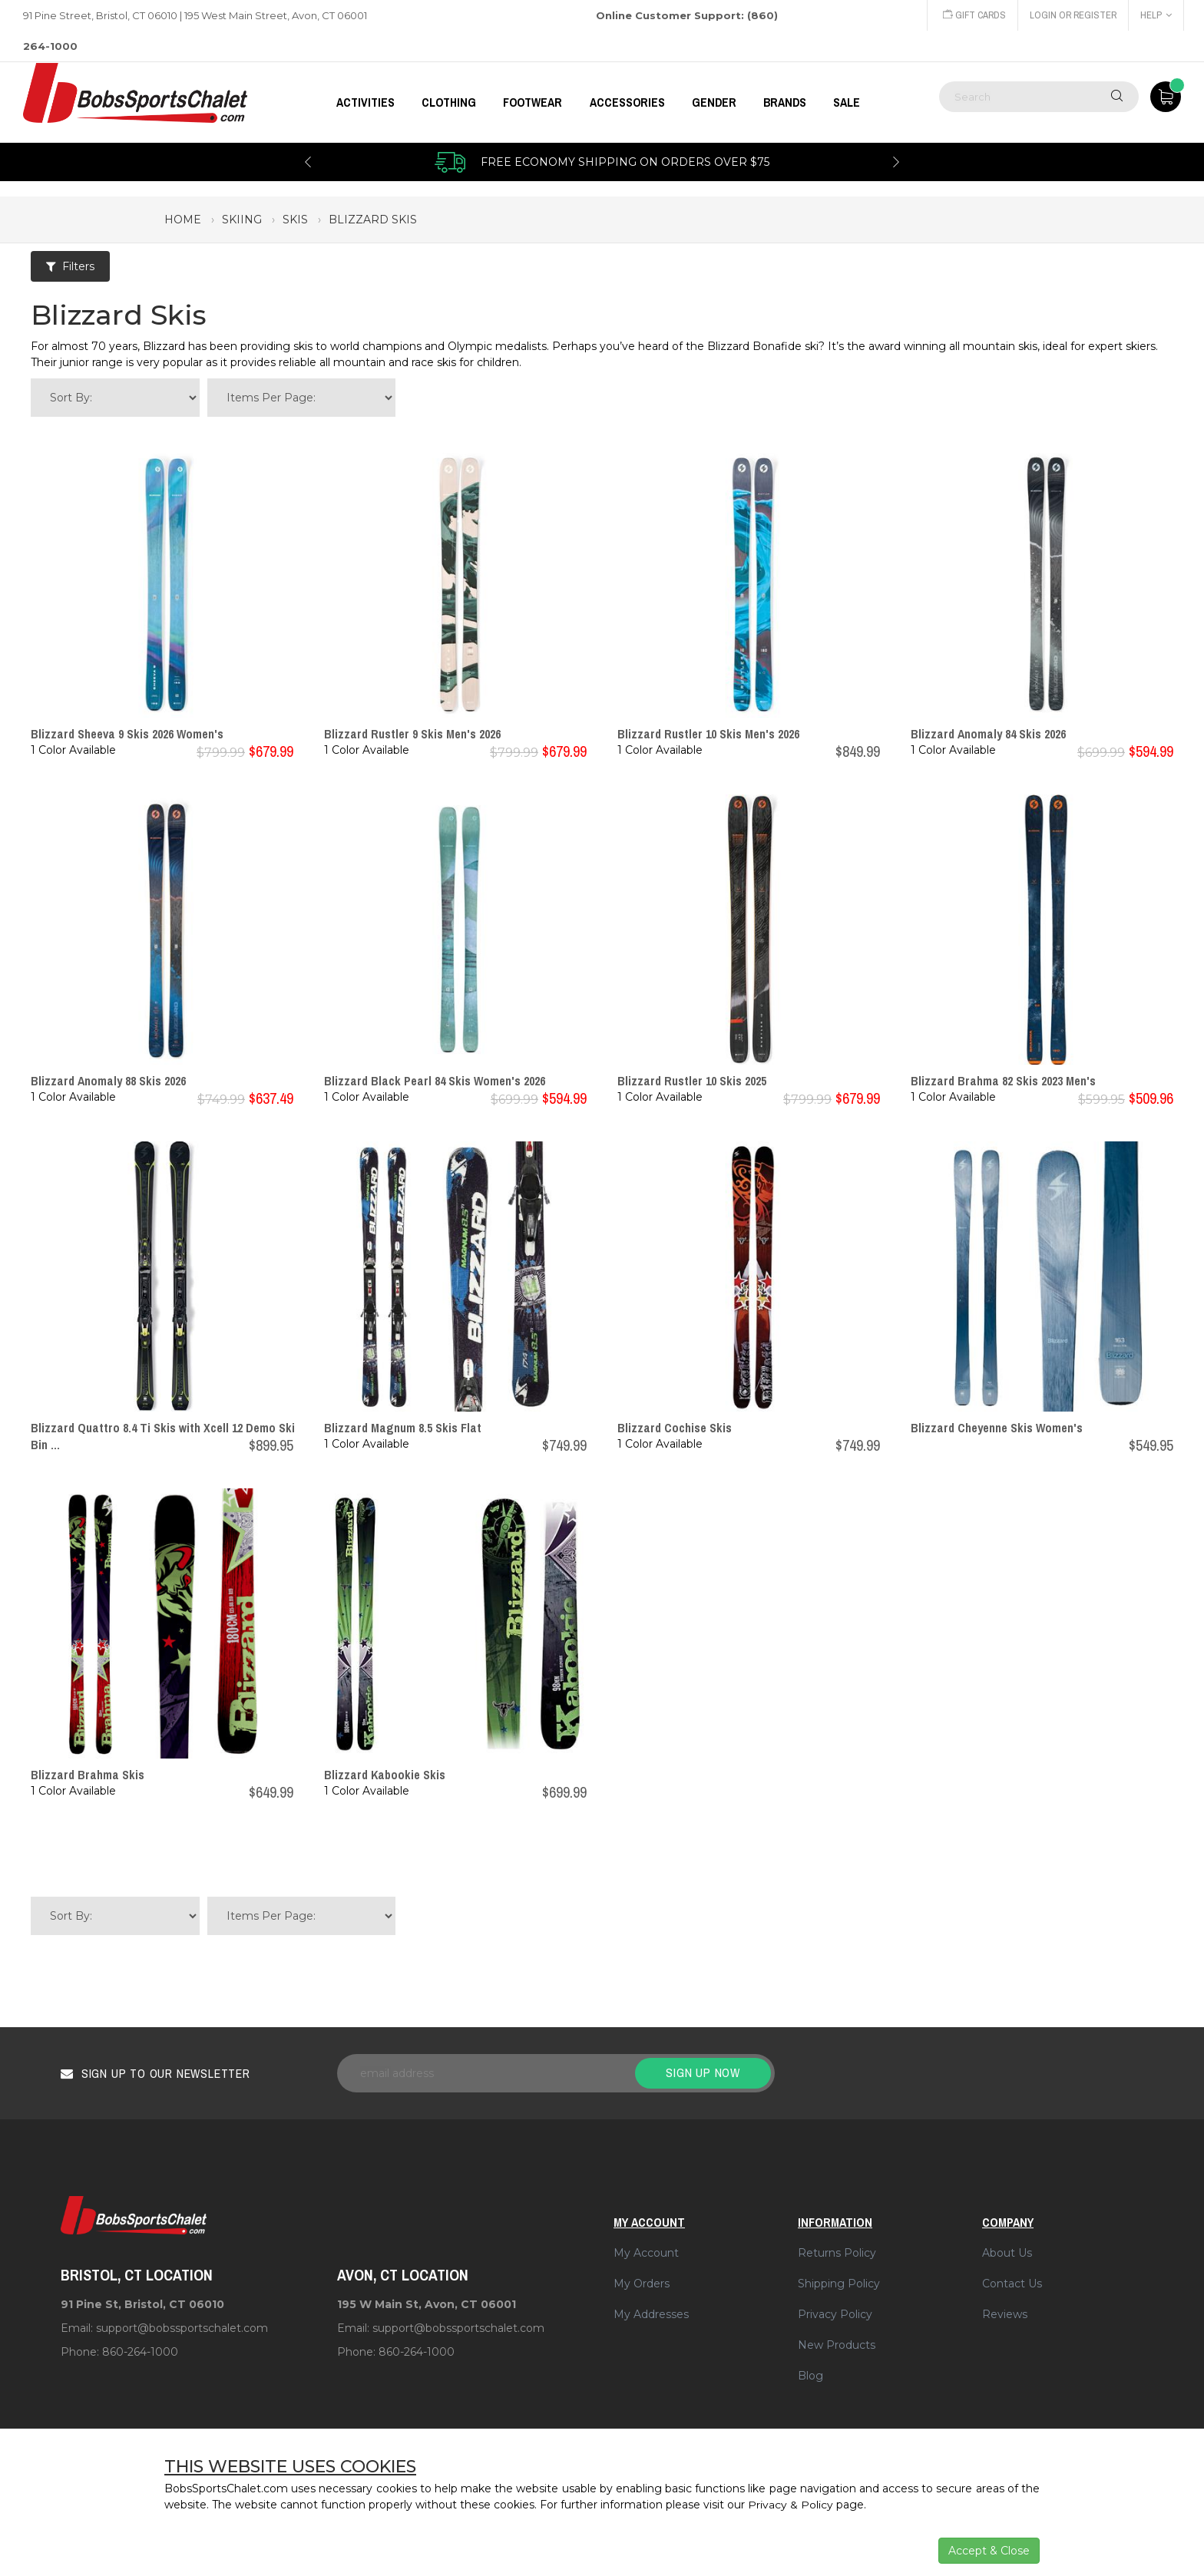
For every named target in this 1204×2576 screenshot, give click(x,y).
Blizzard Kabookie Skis (384, 1774)
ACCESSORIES (627, 102)
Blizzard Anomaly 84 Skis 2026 (988, 733)
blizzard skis (373, 219)
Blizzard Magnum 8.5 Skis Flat (402, 1427)
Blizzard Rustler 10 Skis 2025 (691, 1080)
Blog (810, 2376)
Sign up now (703, 2072)
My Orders (642, 2283)
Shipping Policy (839, 2283)
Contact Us (1012, 2283)
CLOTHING (449, 102)
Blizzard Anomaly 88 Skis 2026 (108, 1080)
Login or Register (1071, 14)
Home (182, 219)
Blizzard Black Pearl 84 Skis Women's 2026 (434, 1080)
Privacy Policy (835, 2314)
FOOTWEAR (532, 102)
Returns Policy (837, 2253)
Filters (70, 266)
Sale (846, 102)
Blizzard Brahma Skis (87, 1774)
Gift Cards (971, 14)
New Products (836, 2345)
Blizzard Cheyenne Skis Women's (997, 1427)
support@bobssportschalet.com (182, 2328)
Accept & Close (989, 2551)
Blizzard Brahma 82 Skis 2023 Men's (1003, 1080)
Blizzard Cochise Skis (674, 1427)
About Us (1007, 2253)
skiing (242, 219)
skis (295, 219)
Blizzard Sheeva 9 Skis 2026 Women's (127, 733)
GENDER (714, 102)
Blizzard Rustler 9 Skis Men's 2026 (412, 733)
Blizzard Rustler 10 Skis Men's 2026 (708, 733)
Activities (365, 102)
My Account (646, 2253)
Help (1156, 14)
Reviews (1004, 2314)
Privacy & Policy (790, 2505)
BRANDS (784, 102)
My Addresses (651, 2314)
